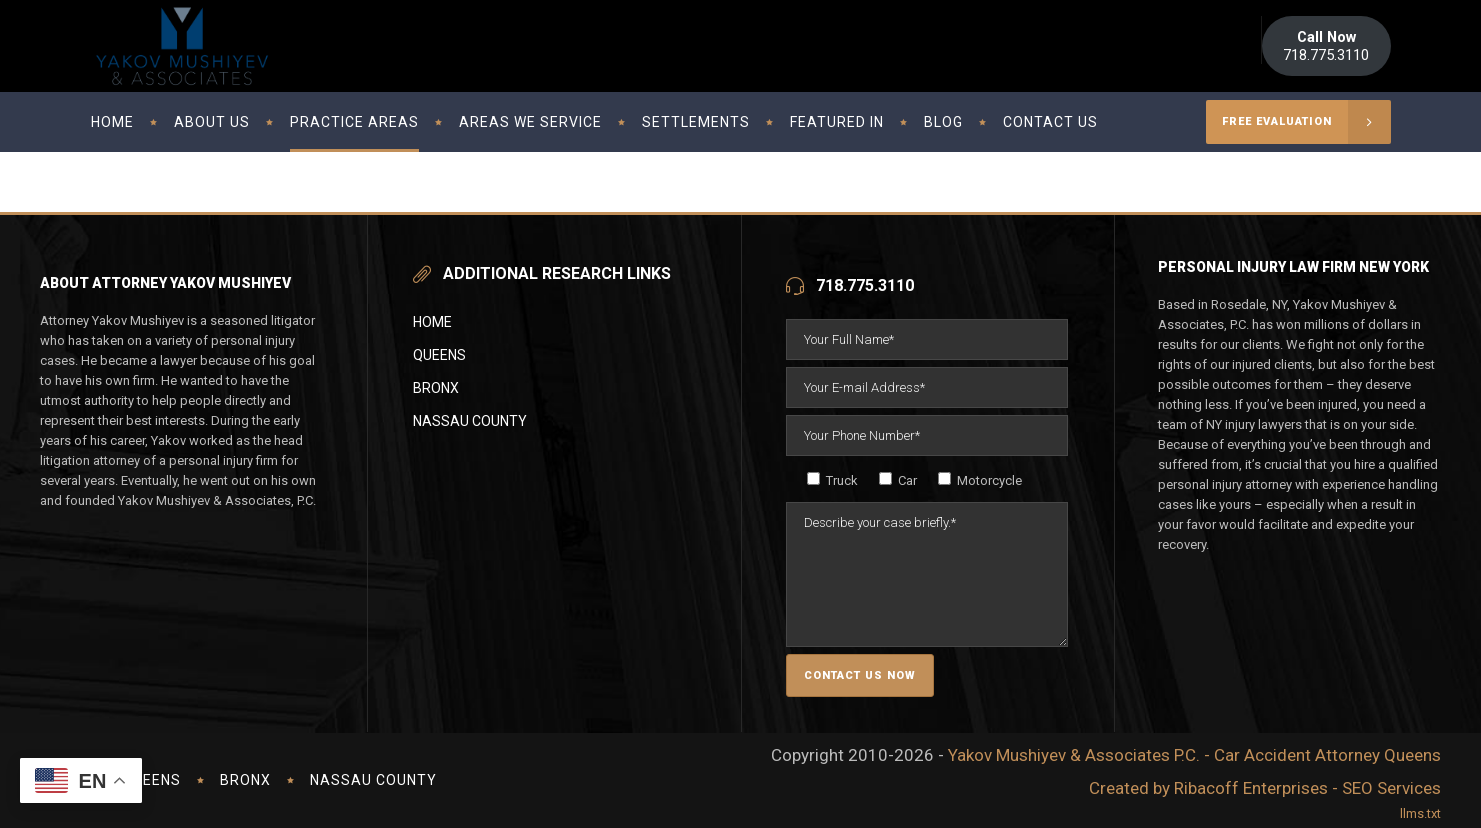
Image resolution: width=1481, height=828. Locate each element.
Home (432, 322)
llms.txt (1420, 813)
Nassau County (470, 421)
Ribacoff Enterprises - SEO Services (1307, 788)
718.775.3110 (1326, 46)
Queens (439, 355)
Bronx (436, 388)
